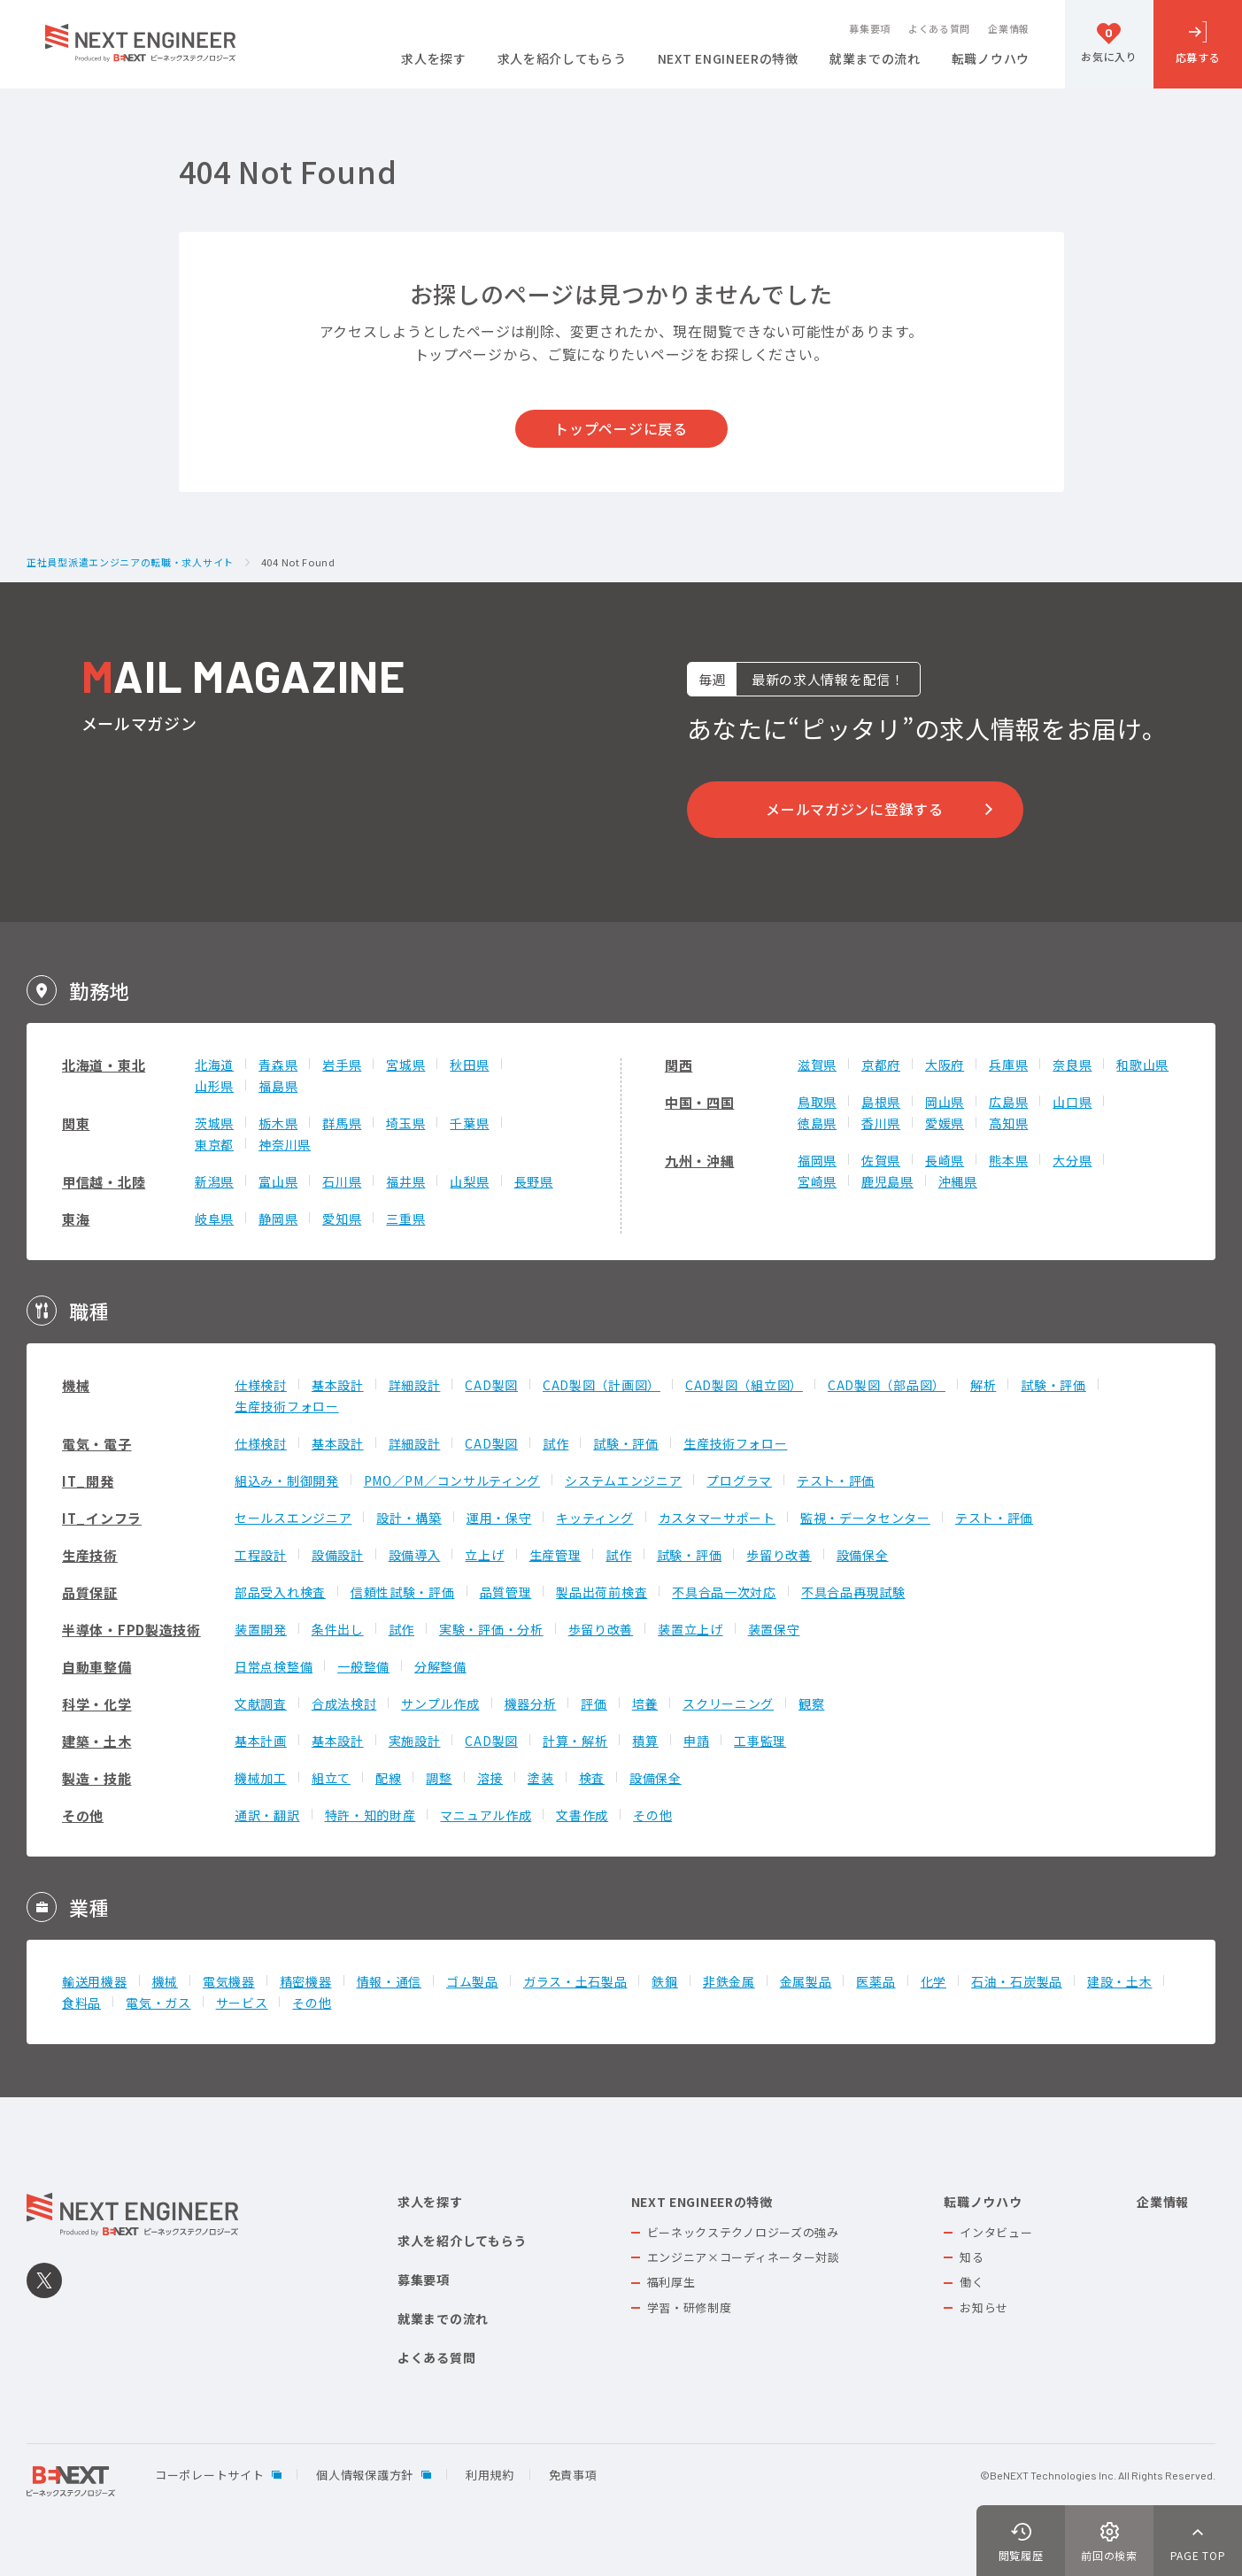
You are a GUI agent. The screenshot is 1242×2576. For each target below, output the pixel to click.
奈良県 (1072, 1064)
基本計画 (261, 1740)
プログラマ (739, 1480)
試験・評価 (1053, 1385)
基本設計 (338, 1385)
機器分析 (531, 1703)
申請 (696, 1740)
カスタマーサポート (717, 1517)
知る (972, 2257)
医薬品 (875, 1981)
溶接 (490, 1778)
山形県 (214, 1086)
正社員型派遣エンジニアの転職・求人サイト (130, 562)
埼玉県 (405, 1123)
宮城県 (405, 1064)
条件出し (338, 1629)
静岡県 (277, 1218)
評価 (593, 1703)
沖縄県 (957, 1181)
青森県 (277, 1064)
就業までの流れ (875, 59)
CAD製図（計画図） (601, 1385)
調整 (438, 1778)
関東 (75, 1123)
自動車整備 (97, 1666)
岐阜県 (214, 1218)
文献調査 (261, 1703)
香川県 (880, 1123)
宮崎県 (817, 1181)
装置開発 (261, 1629)
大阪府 (944, 1064)
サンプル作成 (440, 1703)
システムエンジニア (623, 1480)
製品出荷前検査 (601, 1592)
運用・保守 (499, 1517)
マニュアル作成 (485, 1815)
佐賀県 (880, 1160)
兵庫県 (1008, 1064)
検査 (592, 1778)
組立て (331, 1778)
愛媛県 (944, 1123)
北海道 (214, 1064)
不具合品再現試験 (853, 1592)
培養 (645, 1703)
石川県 (341, 1181)
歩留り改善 (779, 1555)
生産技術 (90, 1555)
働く (972, 2281)
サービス (242, 2002)
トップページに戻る (620, 428)
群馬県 (341, 1123)
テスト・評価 (836, 1480)
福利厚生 (671, 2281)
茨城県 (214, 1123)
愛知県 (341, 1218)
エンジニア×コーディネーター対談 (743, 2257)
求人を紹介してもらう (562, 59)
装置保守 (774, 1629)
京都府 (880, 1064)
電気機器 (229, 1981)
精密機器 (306, 1981)
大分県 (1072, 1160)
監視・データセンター (865, 1517)
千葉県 (469, 1123)
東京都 (214, 1144)
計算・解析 (575, 1740)
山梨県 (469, 1181)
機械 (75, 1385)
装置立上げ (690, 1629)
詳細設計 (415, 1385)
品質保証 (90, 1592)
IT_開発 (88, 1481)
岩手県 (341, 1064)
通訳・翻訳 (267, 1815)
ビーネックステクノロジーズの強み (743, 2232)
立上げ (484, 1555)
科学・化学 (97, 1704)
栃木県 (277, 1123)
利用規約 (490, 2474)
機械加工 (261, 1778)
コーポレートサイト (209, 2474)
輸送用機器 (94, 1981)
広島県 (1008, 1102)
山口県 (1072, 1102)
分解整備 (440, 1666)
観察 (811, 1703)
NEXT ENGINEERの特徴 (728, 59)
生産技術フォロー (287, 1406)
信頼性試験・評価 (403, 1592)
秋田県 (469, 1064)
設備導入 (415, 1555)
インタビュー (996, 2232)
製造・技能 (97, 1778)
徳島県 (817, 1123)
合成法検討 (344, 1703)
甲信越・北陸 (103, 1182)
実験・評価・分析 (491, 1629)
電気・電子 (97, 1443)
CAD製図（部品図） (886, 1385)
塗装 (540, 1778)
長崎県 (944, 1160)
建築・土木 (97, 1741)
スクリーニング (728, 1703)
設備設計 (338, 1555)
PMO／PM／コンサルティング (452, 1480)
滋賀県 (817, 1064)
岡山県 (944, 1102)
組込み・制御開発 (287, 1480)
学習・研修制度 (689, 2307)
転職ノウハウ (991, 59)
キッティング (594, 1517)
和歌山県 (1142, 1064)
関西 (678, 1065)
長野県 (533, 1181)
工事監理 (760, 1740)
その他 (83, 1815)
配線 (388, 1778)
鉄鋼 (664, 1981)
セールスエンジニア (293, 1517)
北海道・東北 (103, 1065)
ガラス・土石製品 (575, 1981)
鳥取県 (817, 1102)
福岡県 (817, 1160)
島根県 (880, 1102)
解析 (983, 1385)
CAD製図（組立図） (744, 1385)
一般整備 (363, 1666)
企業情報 (1009, 29)
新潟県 (214, 1181)
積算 (645, 1740)
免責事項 (573, 2474)
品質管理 (506, 1592)
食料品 (81, 2002)
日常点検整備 (273, 1666)
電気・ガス (158, 2002)
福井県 (405, 1181)
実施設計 (415, 1740)
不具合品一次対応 (724, 1592)
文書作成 (582, 1815)
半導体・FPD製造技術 (131, 1629)
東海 (75, 1219)
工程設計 (261, 1555)
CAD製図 (491, 1385)
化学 (933, 1981)
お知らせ (984, 2307)
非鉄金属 (729, 1981)
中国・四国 (700, 1102)
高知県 (1008, 1123)
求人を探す (434, 59)
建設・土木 (1120, 1981)
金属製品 (806, 1981)
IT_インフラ (102, 1518)
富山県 (277, 1181)
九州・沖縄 (700, 1160)
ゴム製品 (472, 1981)
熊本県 (1008, 1160)
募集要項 (870, 29)
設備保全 (863, 1555)
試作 (555, 1443)
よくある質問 (939, 29)
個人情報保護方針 (364, 2474)
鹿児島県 (887, 1181)
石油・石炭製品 (1016, 1981)
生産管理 (555, 1555)
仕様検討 (261, 1385)
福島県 (277, 1086)
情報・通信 (389, 1981)
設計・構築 (409, 1517)
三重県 (405, 1218)
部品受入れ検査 (280, 1592)
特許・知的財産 (370, 1815)
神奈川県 (284, 1144)
